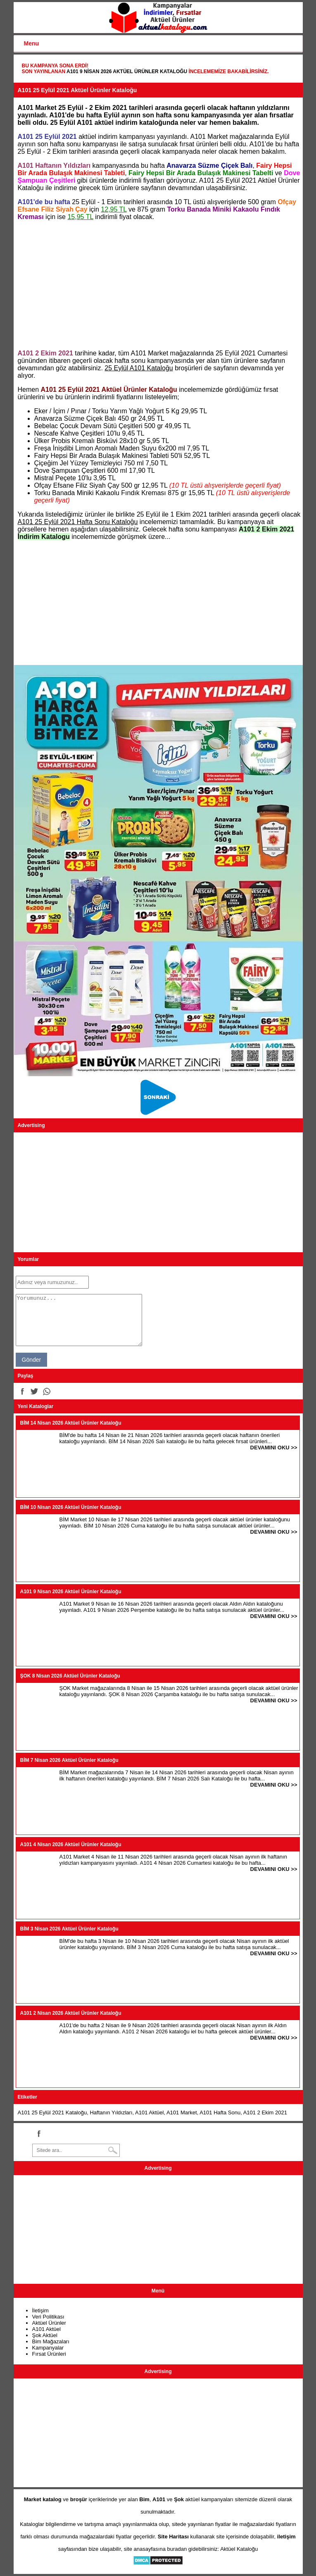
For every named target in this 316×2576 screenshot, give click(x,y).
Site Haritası (173, 2536)
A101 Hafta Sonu (220, 2112)
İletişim (40, 2310)
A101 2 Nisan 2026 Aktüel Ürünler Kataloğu (70, 2013)
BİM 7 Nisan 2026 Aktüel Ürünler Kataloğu (69, 1760)
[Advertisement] (158, 285)
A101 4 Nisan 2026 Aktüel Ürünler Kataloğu (70, 1844)
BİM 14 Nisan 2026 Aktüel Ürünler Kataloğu (70, 1423)
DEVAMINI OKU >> (273, 1447)
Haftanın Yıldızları (111, 2112)
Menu (31, 43)
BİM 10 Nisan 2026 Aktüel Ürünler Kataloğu (70, 1507)
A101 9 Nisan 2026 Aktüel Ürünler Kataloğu (127, 71)
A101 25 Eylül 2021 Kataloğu (52, 2112)
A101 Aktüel (149, 2112)
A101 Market (181, 2112)
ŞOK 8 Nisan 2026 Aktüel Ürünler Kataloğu (70, 1676)
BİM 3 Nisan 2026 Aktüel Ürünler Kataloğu (69, 1929)
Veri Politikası (48, 2317)
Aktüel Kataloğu (239, 2549)
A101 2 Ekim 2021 (265, 2112)
